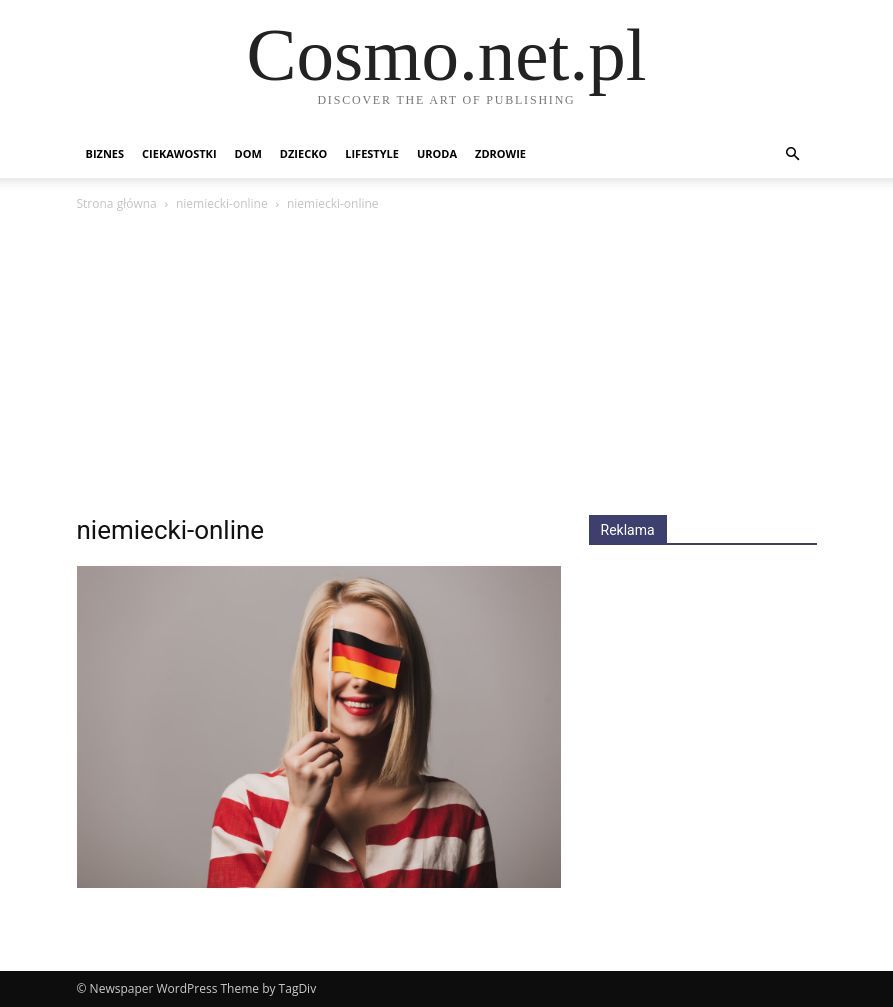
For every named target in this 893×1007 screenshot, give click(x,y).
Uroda (437, 153)
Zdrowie (500, 153)
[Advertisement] (447, 365)
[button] (793, 154)
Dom (248, 153)
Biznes (105, 153)
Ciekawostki (179, 153)
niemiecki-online (222, 203)
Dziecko (303, 153)
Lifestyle (372, 153)
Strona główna (117, 203)
